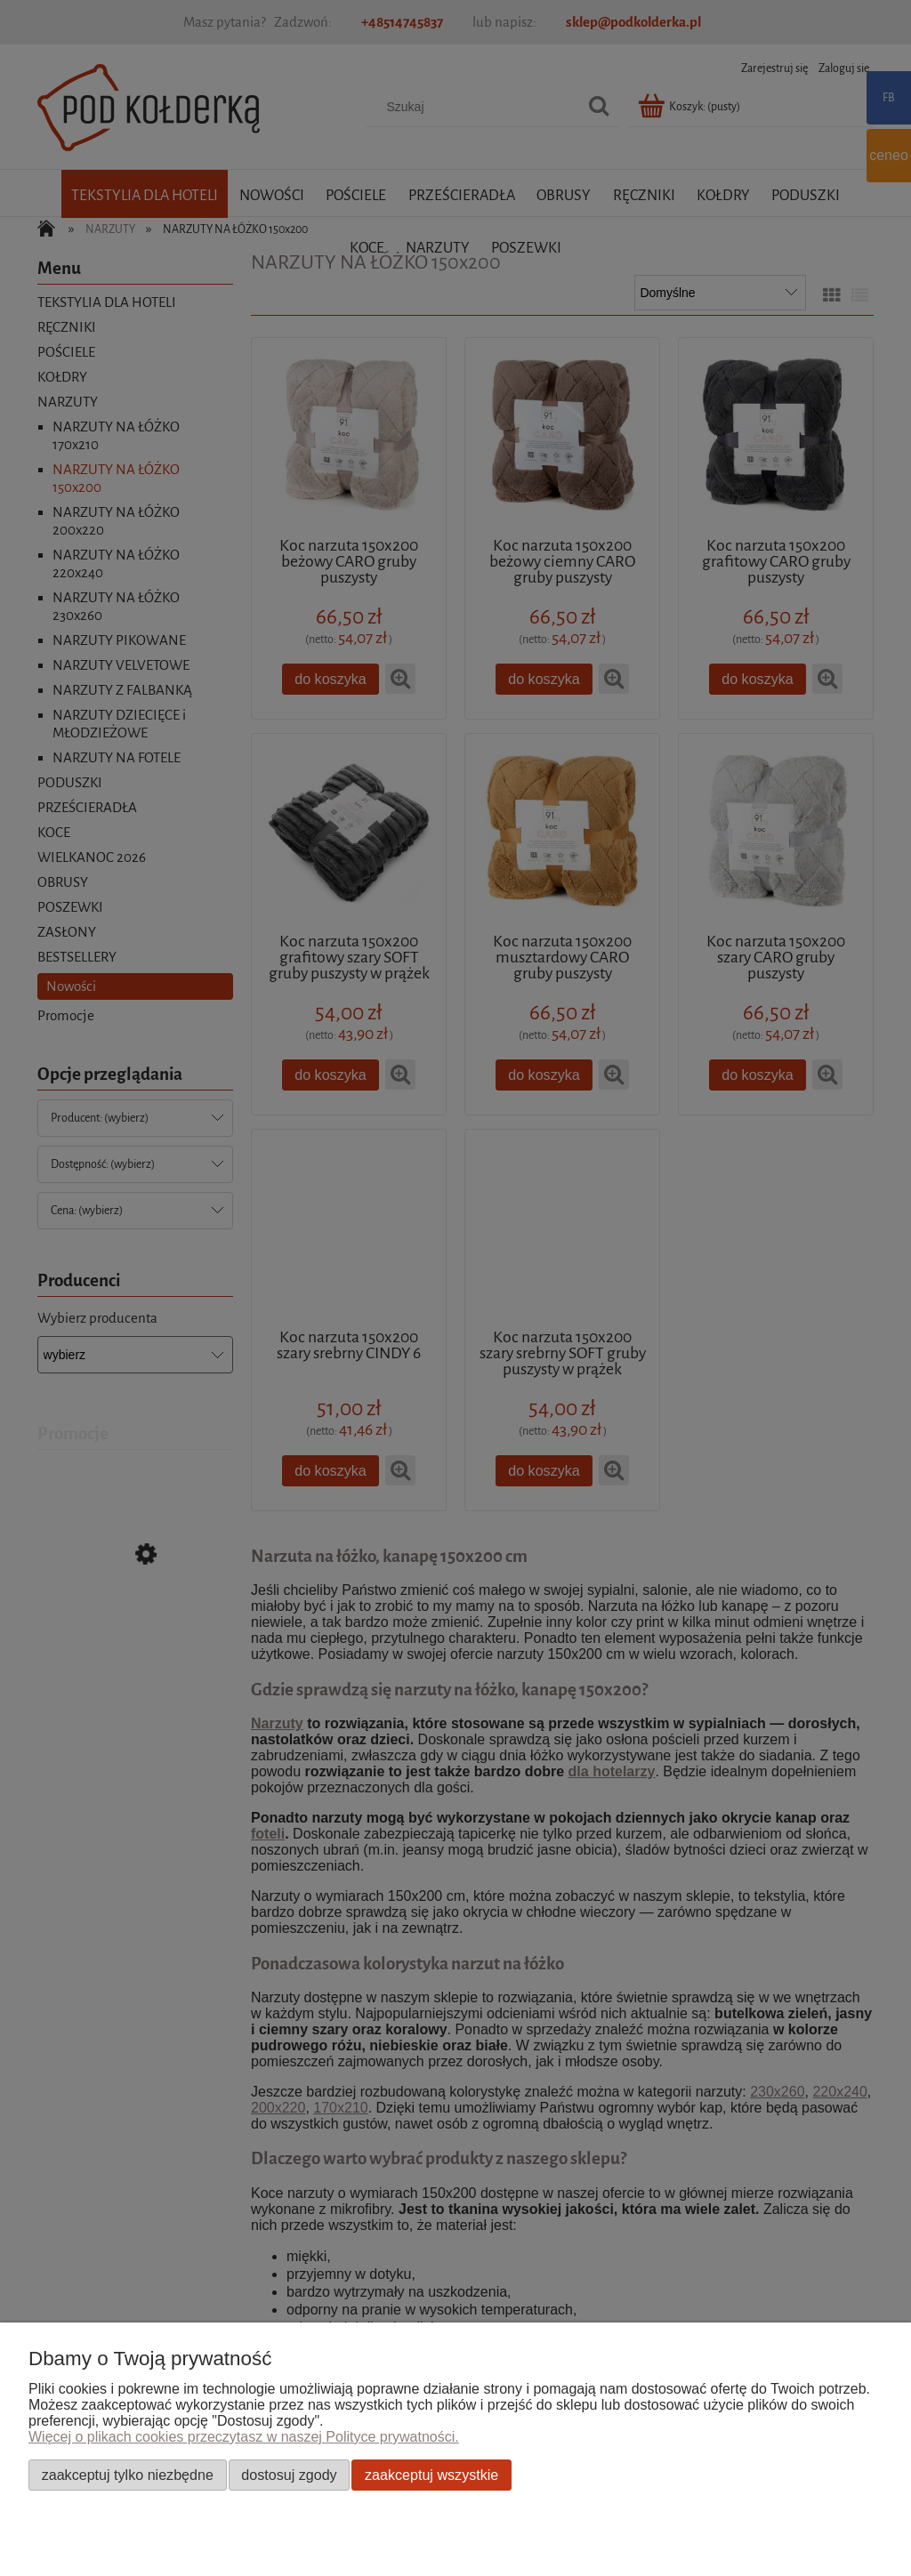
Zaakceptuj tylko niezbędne (128, 2475)
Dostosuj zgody (288, 2475)
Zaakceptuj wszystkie (431, 2475)
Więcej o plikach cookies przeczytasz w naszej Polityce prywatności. (243, 2436)
